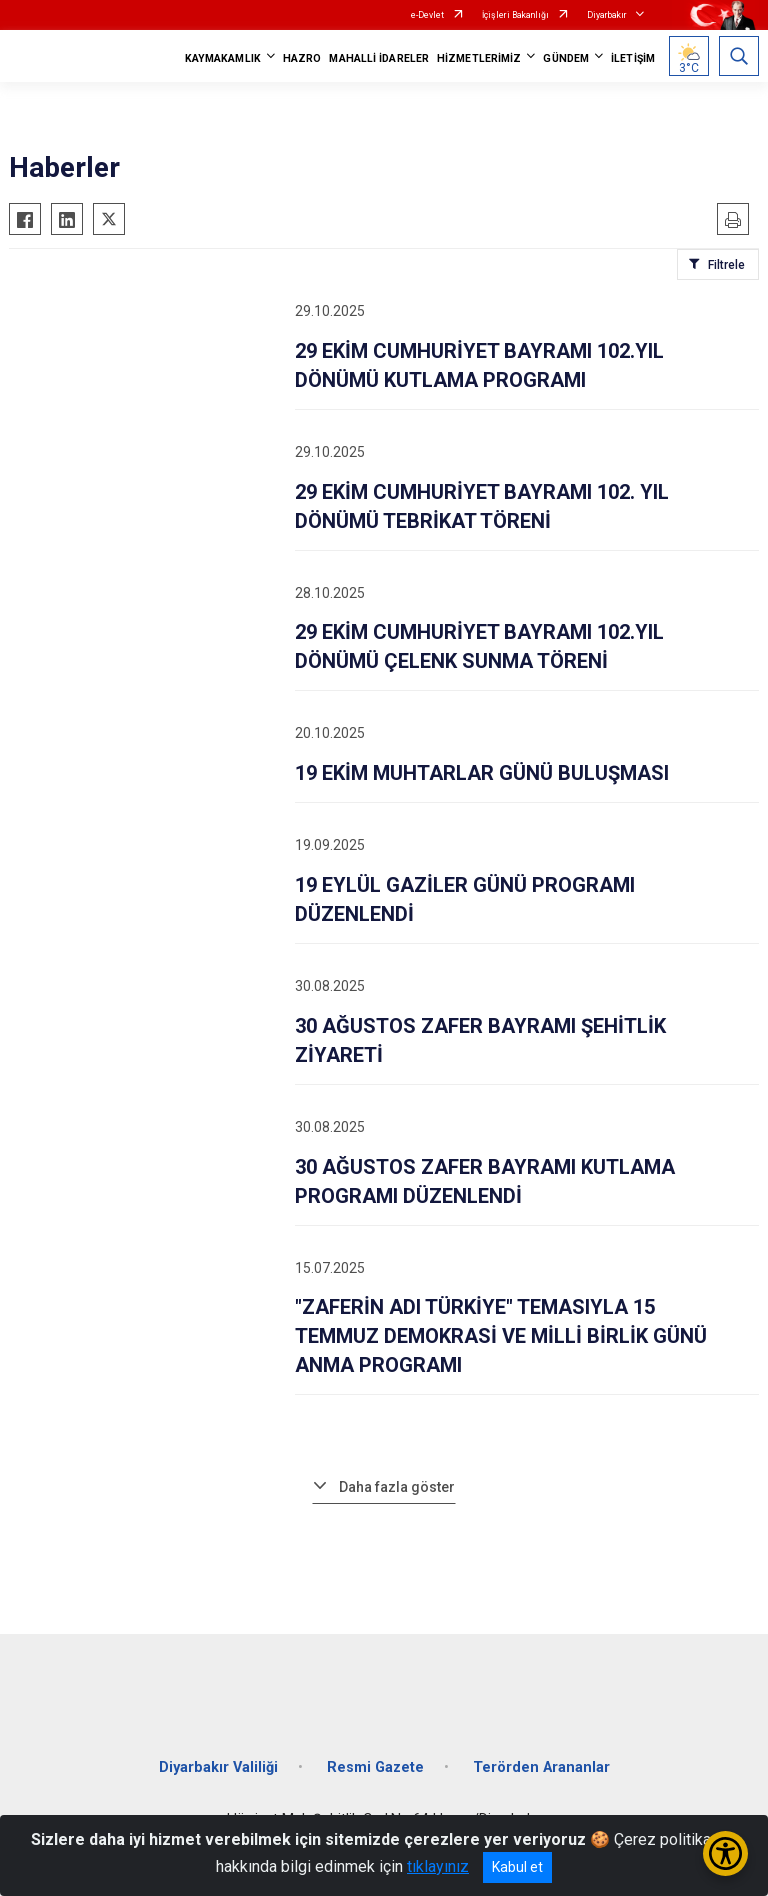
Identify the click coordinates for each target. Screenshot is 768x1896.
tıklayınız (438, 1866)
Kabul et (517, 1867)
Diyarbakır (607, 15)
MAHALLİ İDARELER (379, 58)
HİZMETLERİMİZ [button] (479, 58)
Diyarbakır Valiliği (218, 1767)
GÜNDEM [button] (566, 58)
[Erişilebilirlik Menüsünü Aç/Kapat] (725, 1853)
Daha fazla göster (397, 1487)
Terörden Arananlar (541, 1767)
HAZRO (302, 58)
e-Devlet (427, 15)
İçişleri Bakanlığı (515, 15)
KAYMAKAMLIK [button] (223, 58)
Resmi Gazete (375, 1767)
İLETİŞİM (633, 58)
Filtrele (726, 265)
